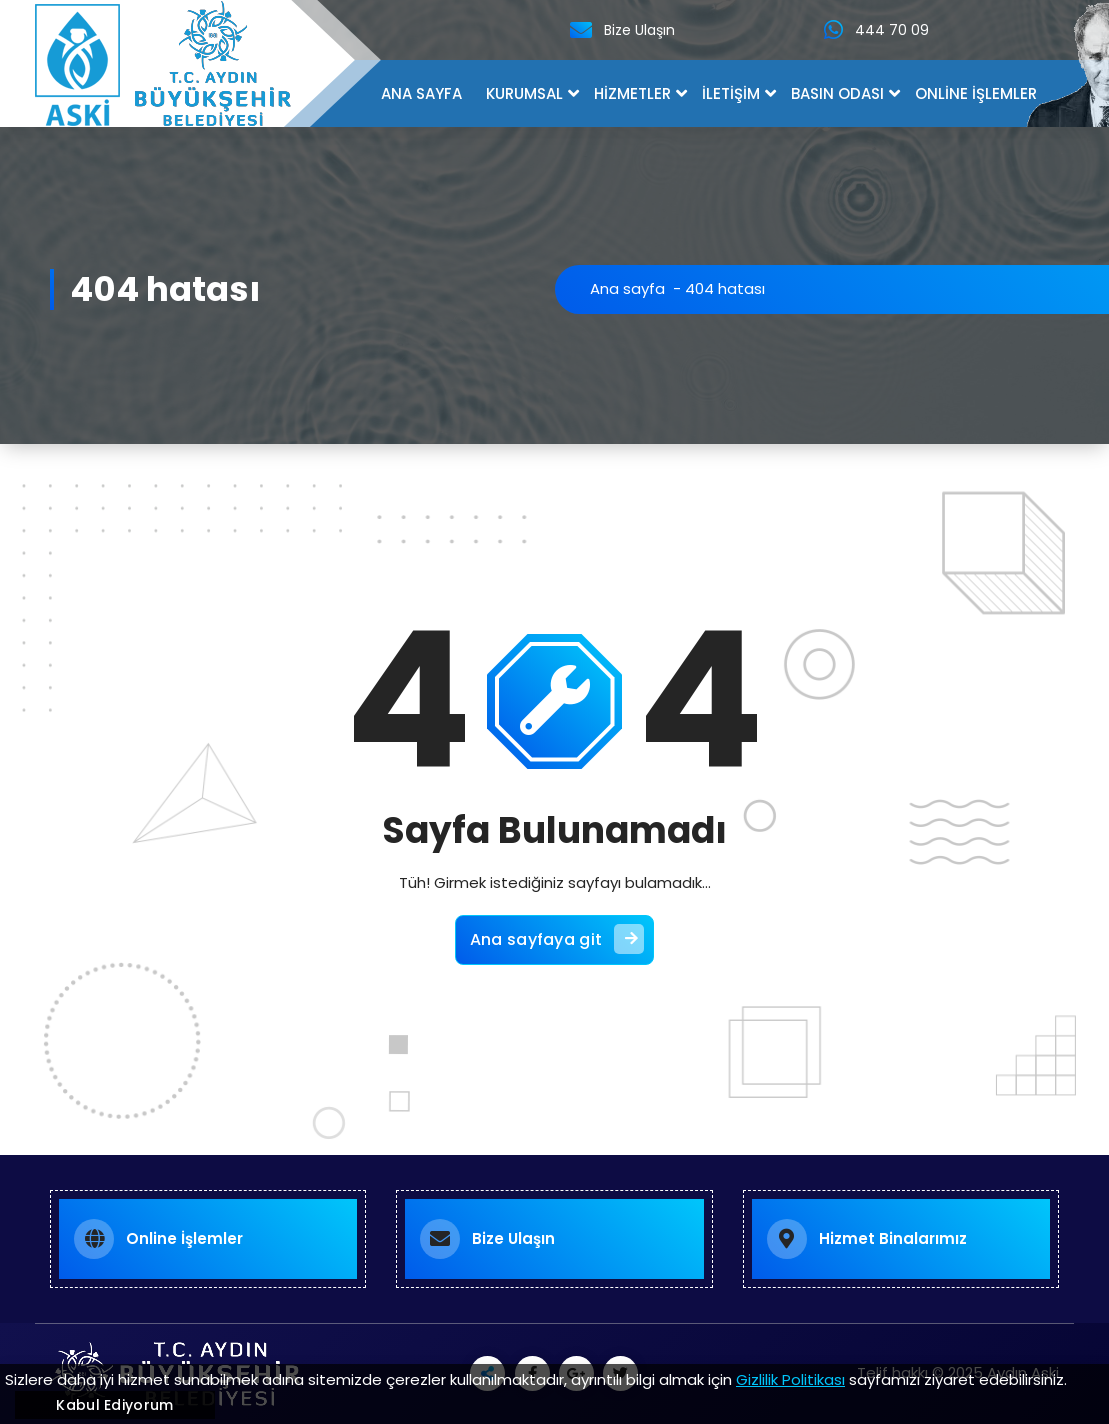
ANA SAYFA (421, 93)
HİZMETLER (632, 93)
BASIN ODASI (837, 93)
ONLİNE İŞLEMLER (976, 93)
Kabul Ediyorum (114, 1405)
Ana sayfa (627, 288)
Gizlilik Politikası (790, 1379)
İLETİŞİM (731, 93)
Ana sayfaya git (557, 939)
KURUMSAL (524, 93)
